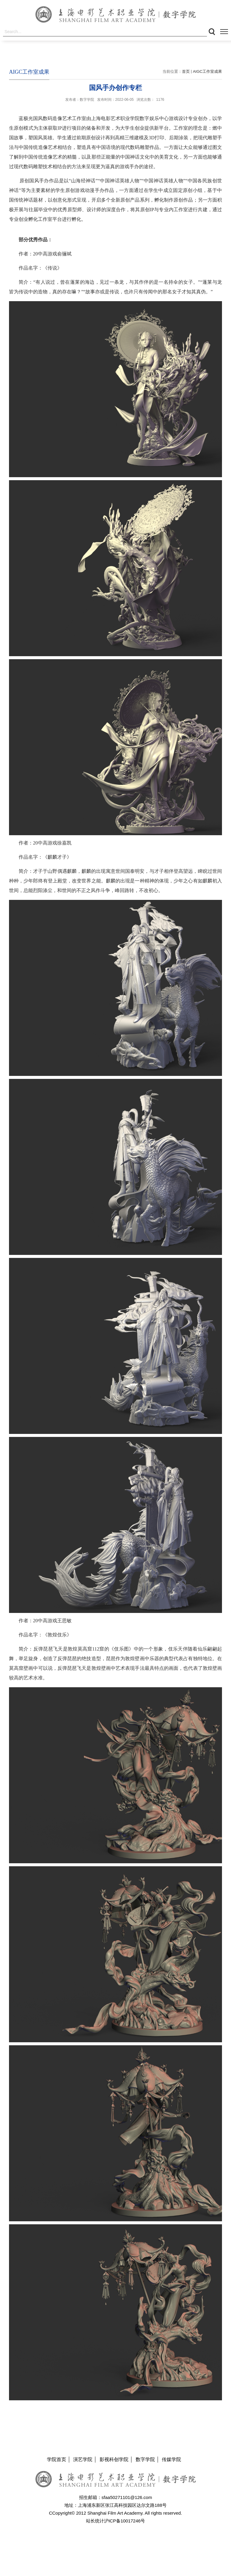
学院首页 (56, 2459)
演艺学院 (82, 2459)
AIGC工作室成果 (207, 71)
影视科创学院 (114, 2459)
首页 (186, 71)
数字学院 (145, 2459)
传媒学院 (171, 2459)
